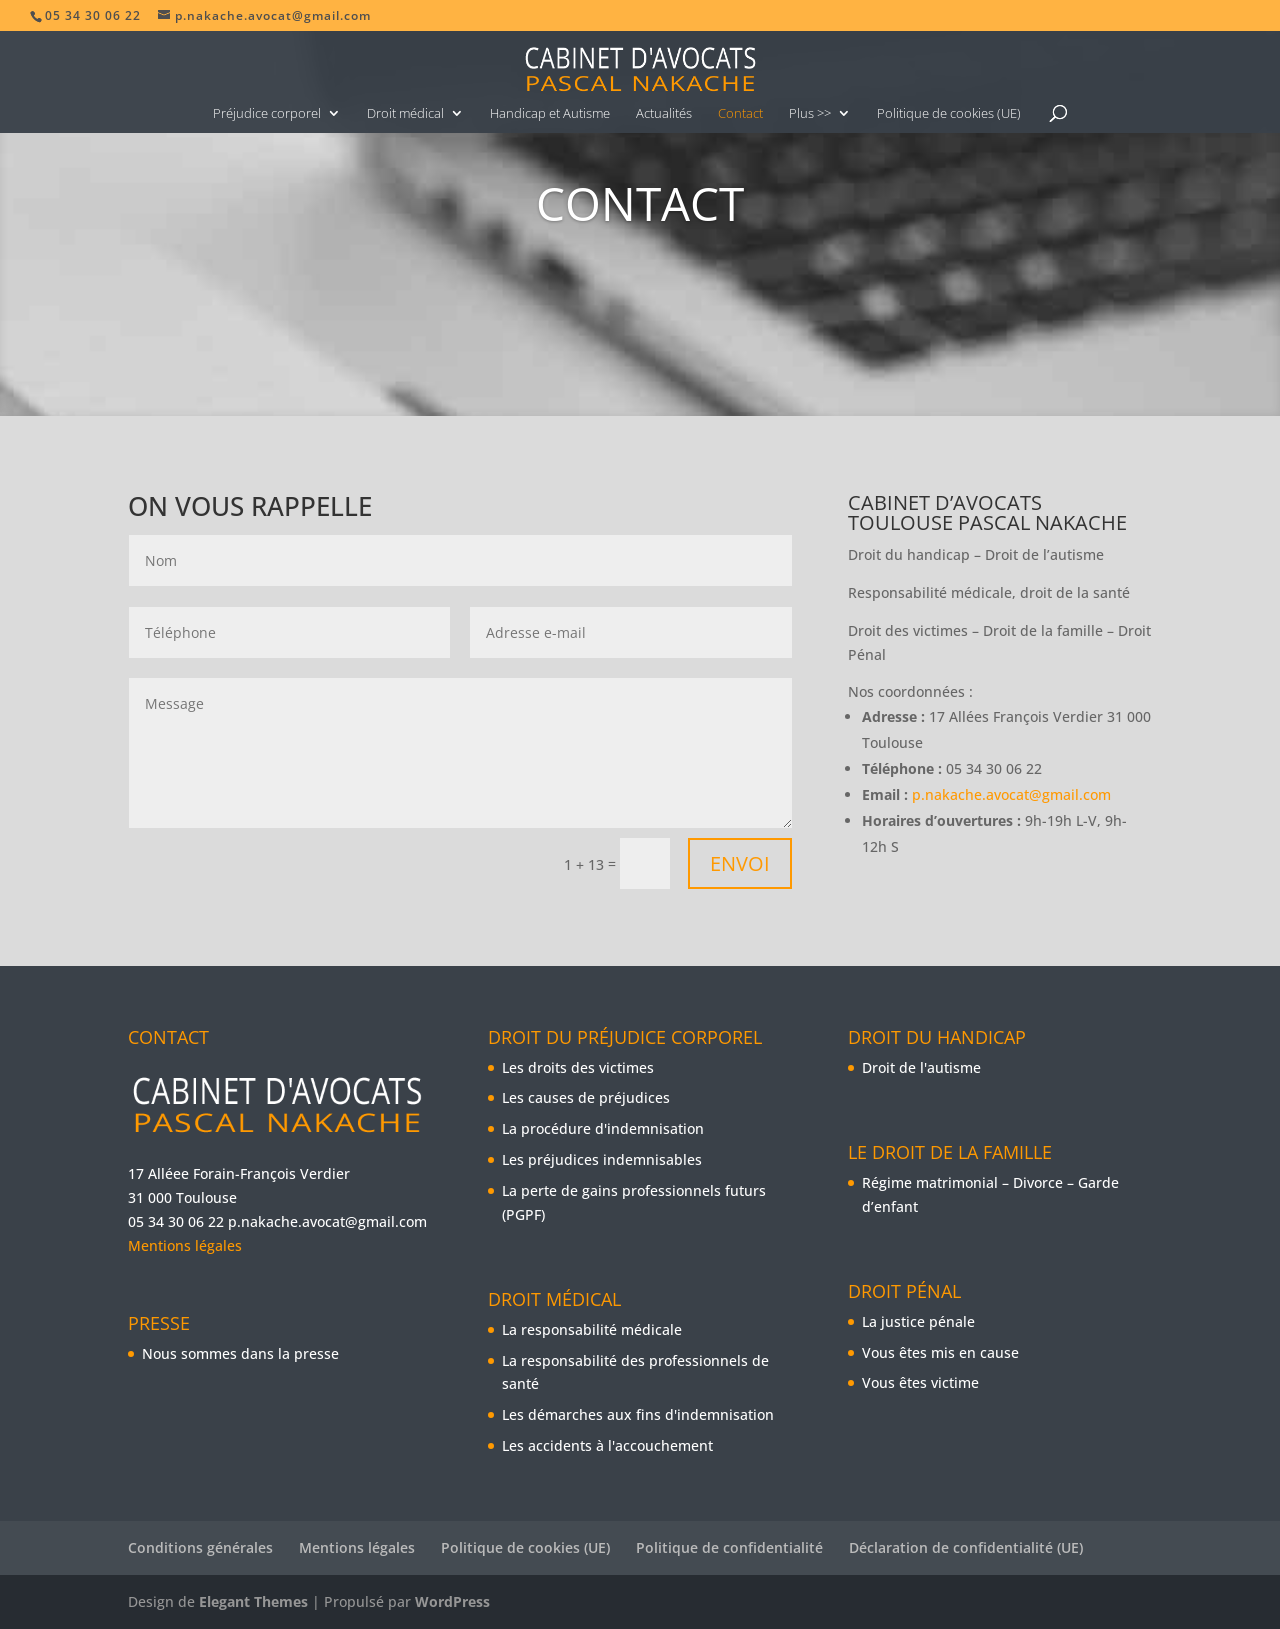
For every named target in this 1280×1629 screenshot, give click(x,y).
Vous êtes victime (920, 1382)
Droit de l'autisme (921, 1067)
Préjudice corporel (267, 114)
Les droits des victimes (578, 1067)
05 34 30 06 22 (176, 1221)
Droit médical (405, 114)
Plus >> (810, 114)
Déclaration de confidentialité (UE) (966, 1547)
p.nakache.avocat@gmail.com (1011, 794)
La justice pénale (918, 1321)
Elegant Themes (253, 1601)
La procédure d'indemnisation (603, 1128)
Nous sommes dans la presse (240, 1353)
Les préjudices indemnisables (602, 1159)
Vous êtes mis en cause (940, 1352)
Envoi (740, 863)
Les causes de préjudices (586, 1097)
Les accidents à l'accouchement (607, 1445)
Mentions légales (185, 1245)
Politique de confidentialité (729, 1547)
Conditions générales (200, 1547)
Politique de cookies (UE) (949, 114)
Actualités (664, 114)
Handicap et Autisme (550, 114)
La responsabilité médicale (592, 1329)
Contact (740, 114)
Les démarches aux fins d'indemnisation (638, 1414)
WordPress (452, 1601)
